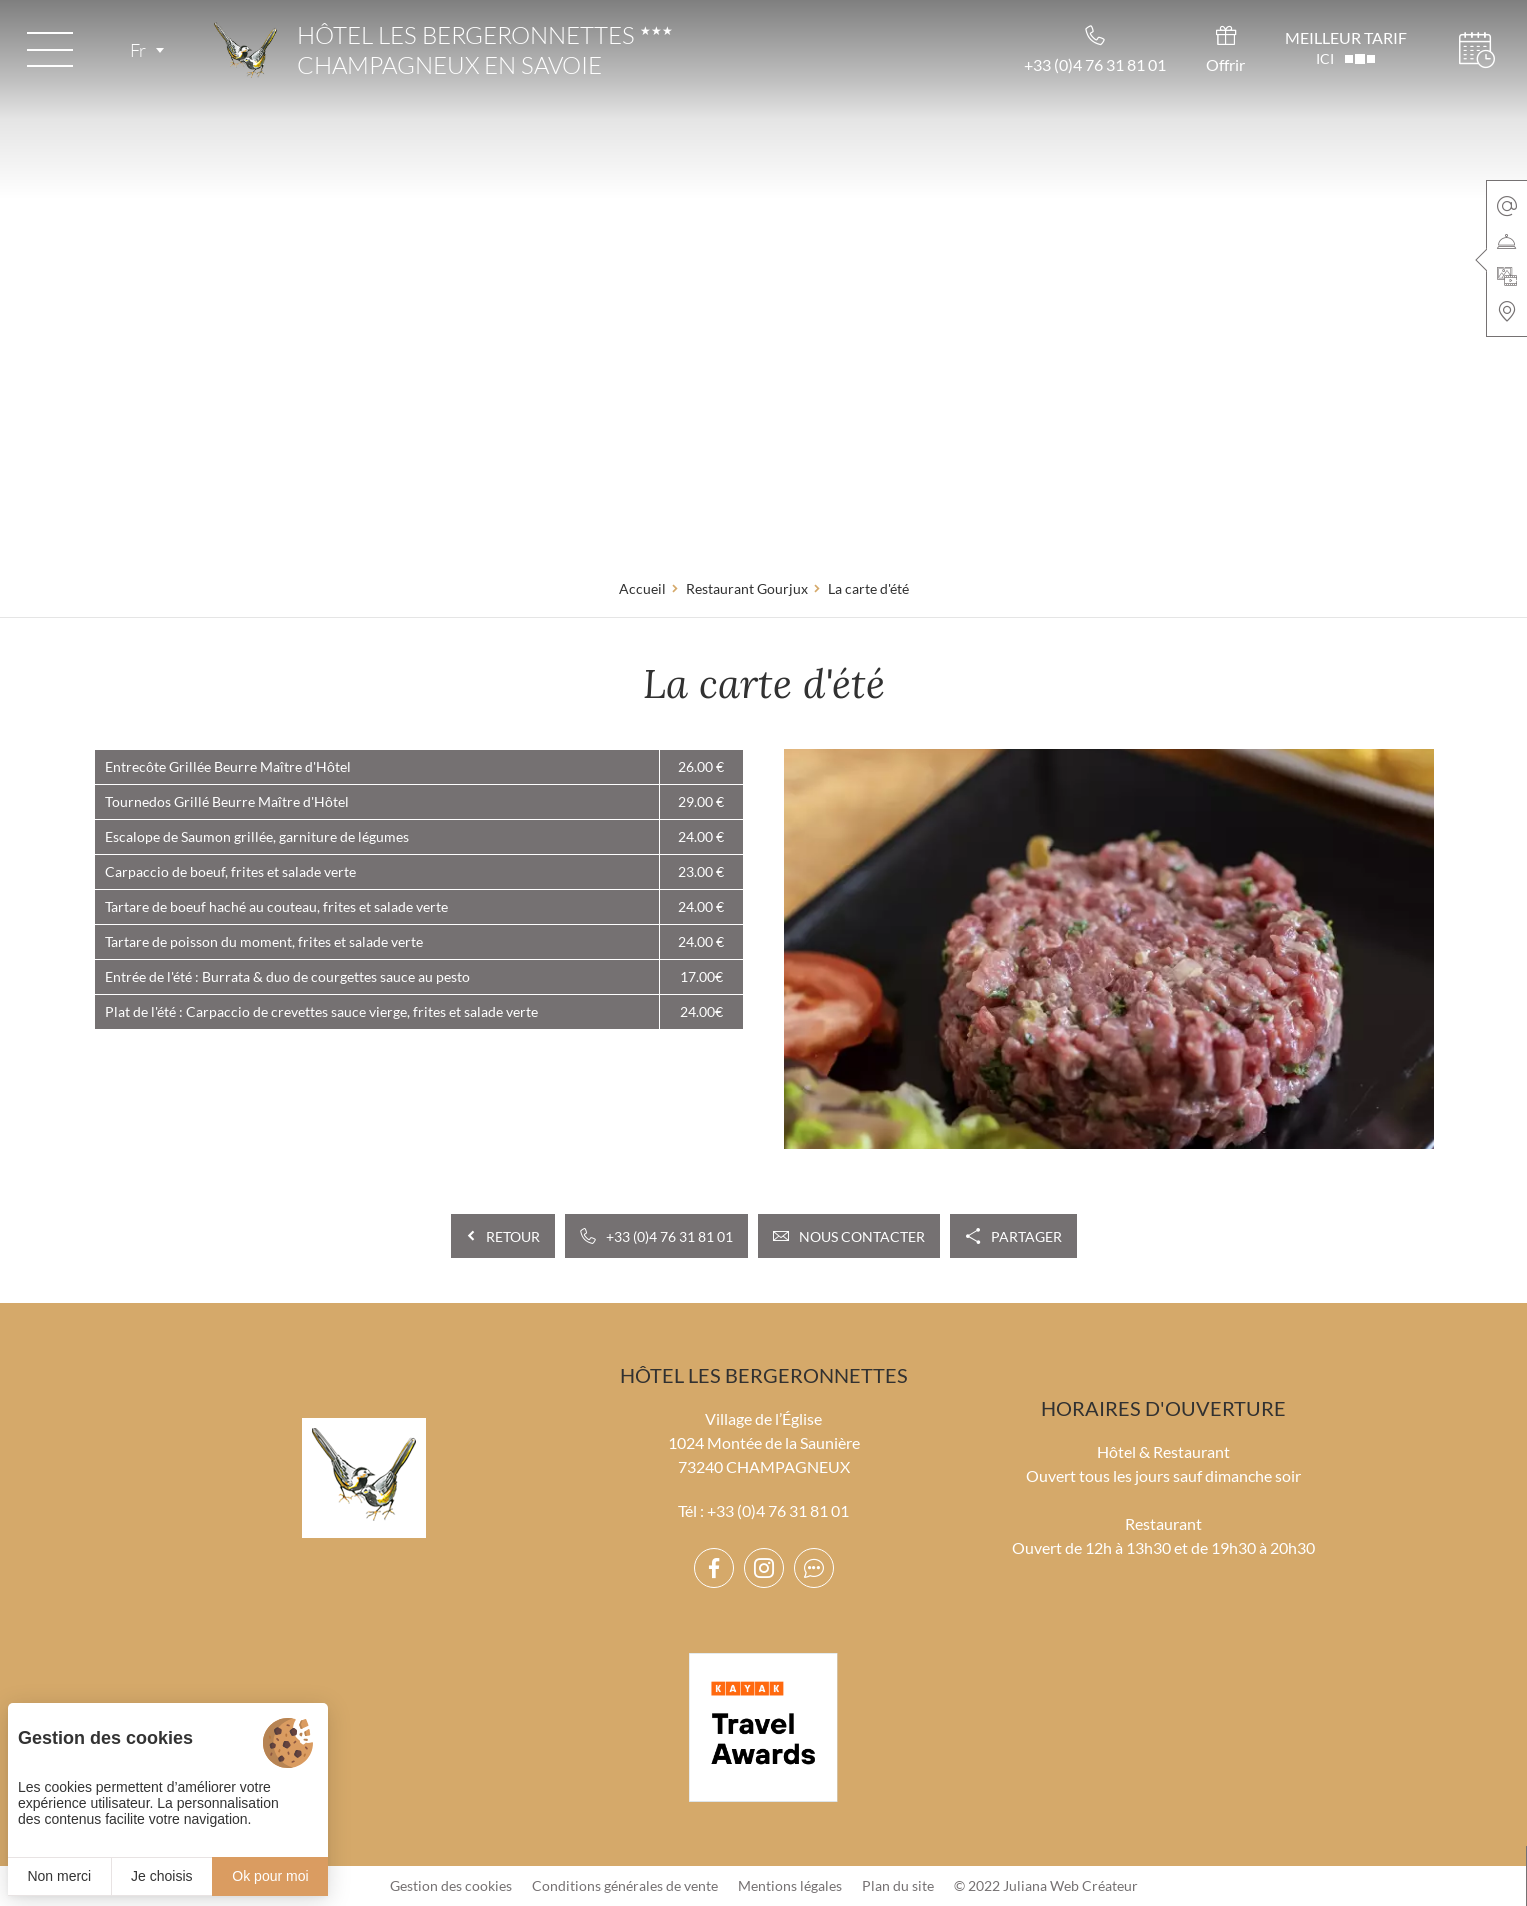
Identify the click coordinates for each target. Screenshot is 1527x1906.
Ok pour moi (270, 1876)
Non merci (59, 1876)
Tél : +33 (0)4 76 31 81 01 (763, 1510)
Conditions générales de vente (625, 1885)
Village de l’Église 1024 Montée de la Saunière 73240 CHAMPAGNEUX (764, 1442)
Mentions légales (790, 1885)
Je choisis (161, 1876)
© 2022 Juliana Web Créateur (1046, 1885)
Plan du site (898, 1885)
